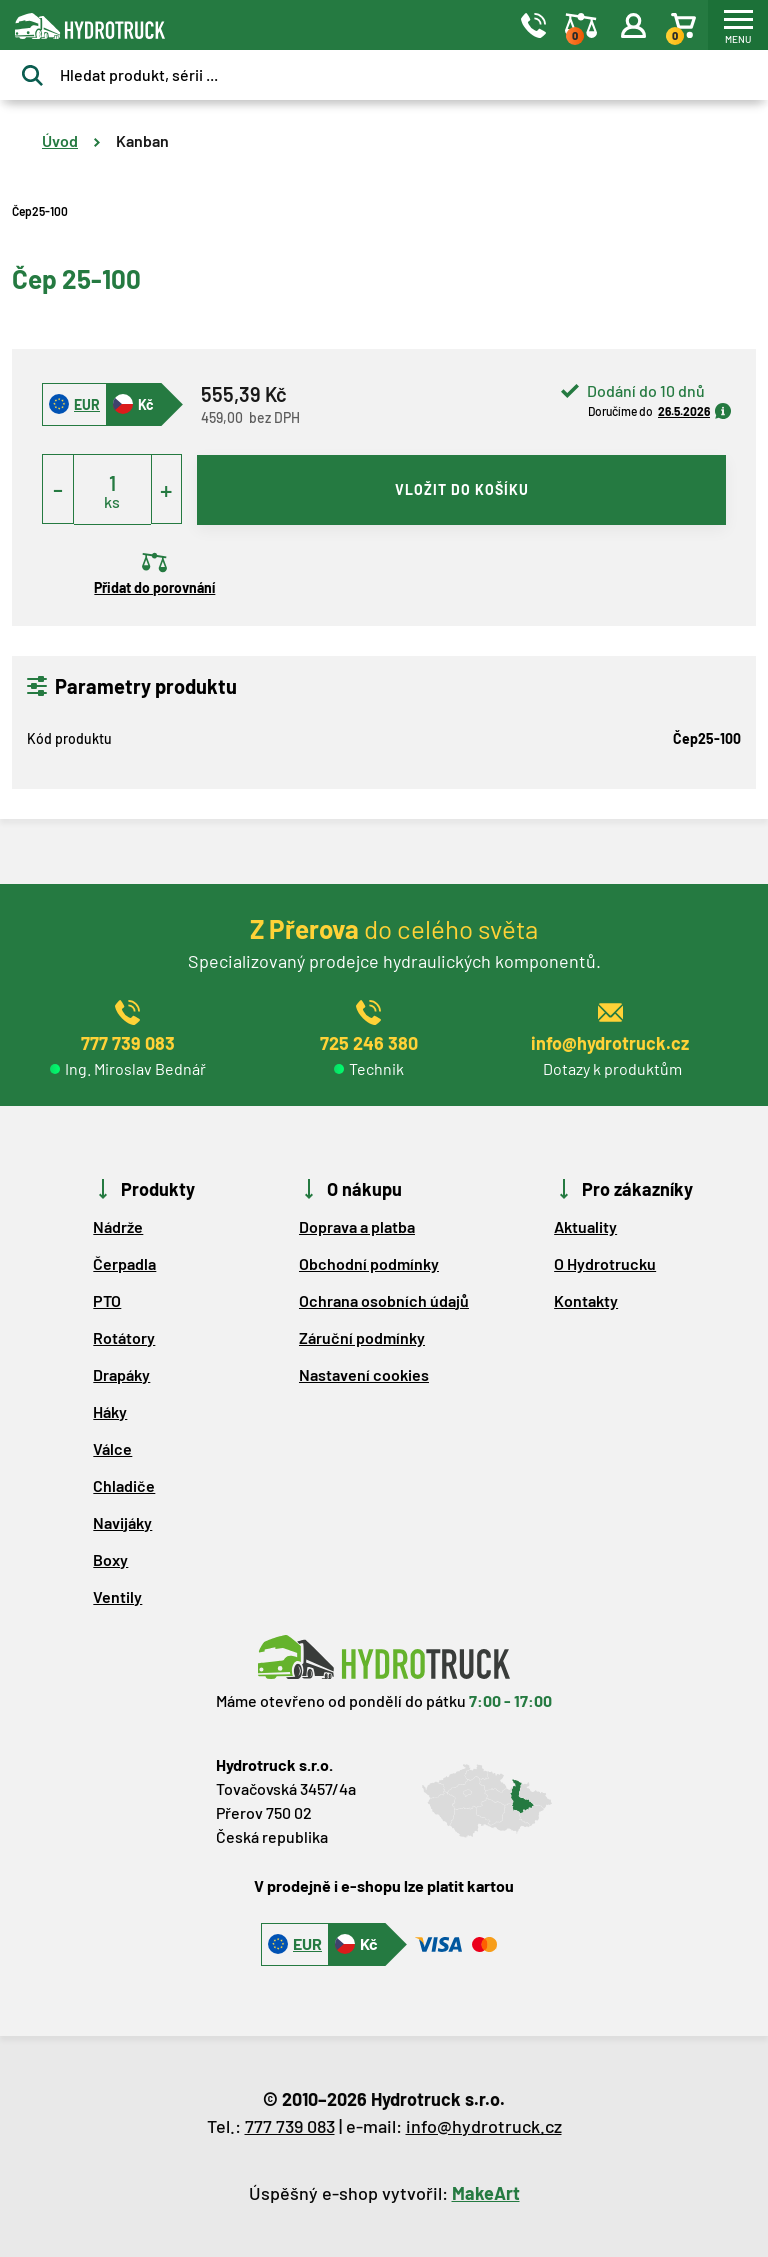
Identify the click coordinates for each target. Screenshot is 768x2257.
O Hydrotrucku (605, 1263)
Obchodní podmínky (369, 1263)
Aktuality (585, 1226)
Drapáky (121, 1374)
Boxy (110, 1559)
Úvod (60, 140)
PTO (107, 1300)
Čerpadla (124, 1263)
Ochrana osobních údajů (384, 1300)
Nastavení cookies (364, 1374)
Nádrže (118, 1226)
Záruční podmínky (362, 1337)
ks (112, 501)
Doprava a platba (357, 1226)
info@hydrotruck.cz (484, 2126)
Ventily (117, 1596)
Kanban (142, 140)
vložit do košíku (462, 489)
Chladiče (124, 1485)
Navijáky (122, 1522)
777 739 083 (290, 2126)
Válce (112, 1448)
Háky (110, 1411)
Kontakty (586, 1300)
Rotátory (124, 1337)
